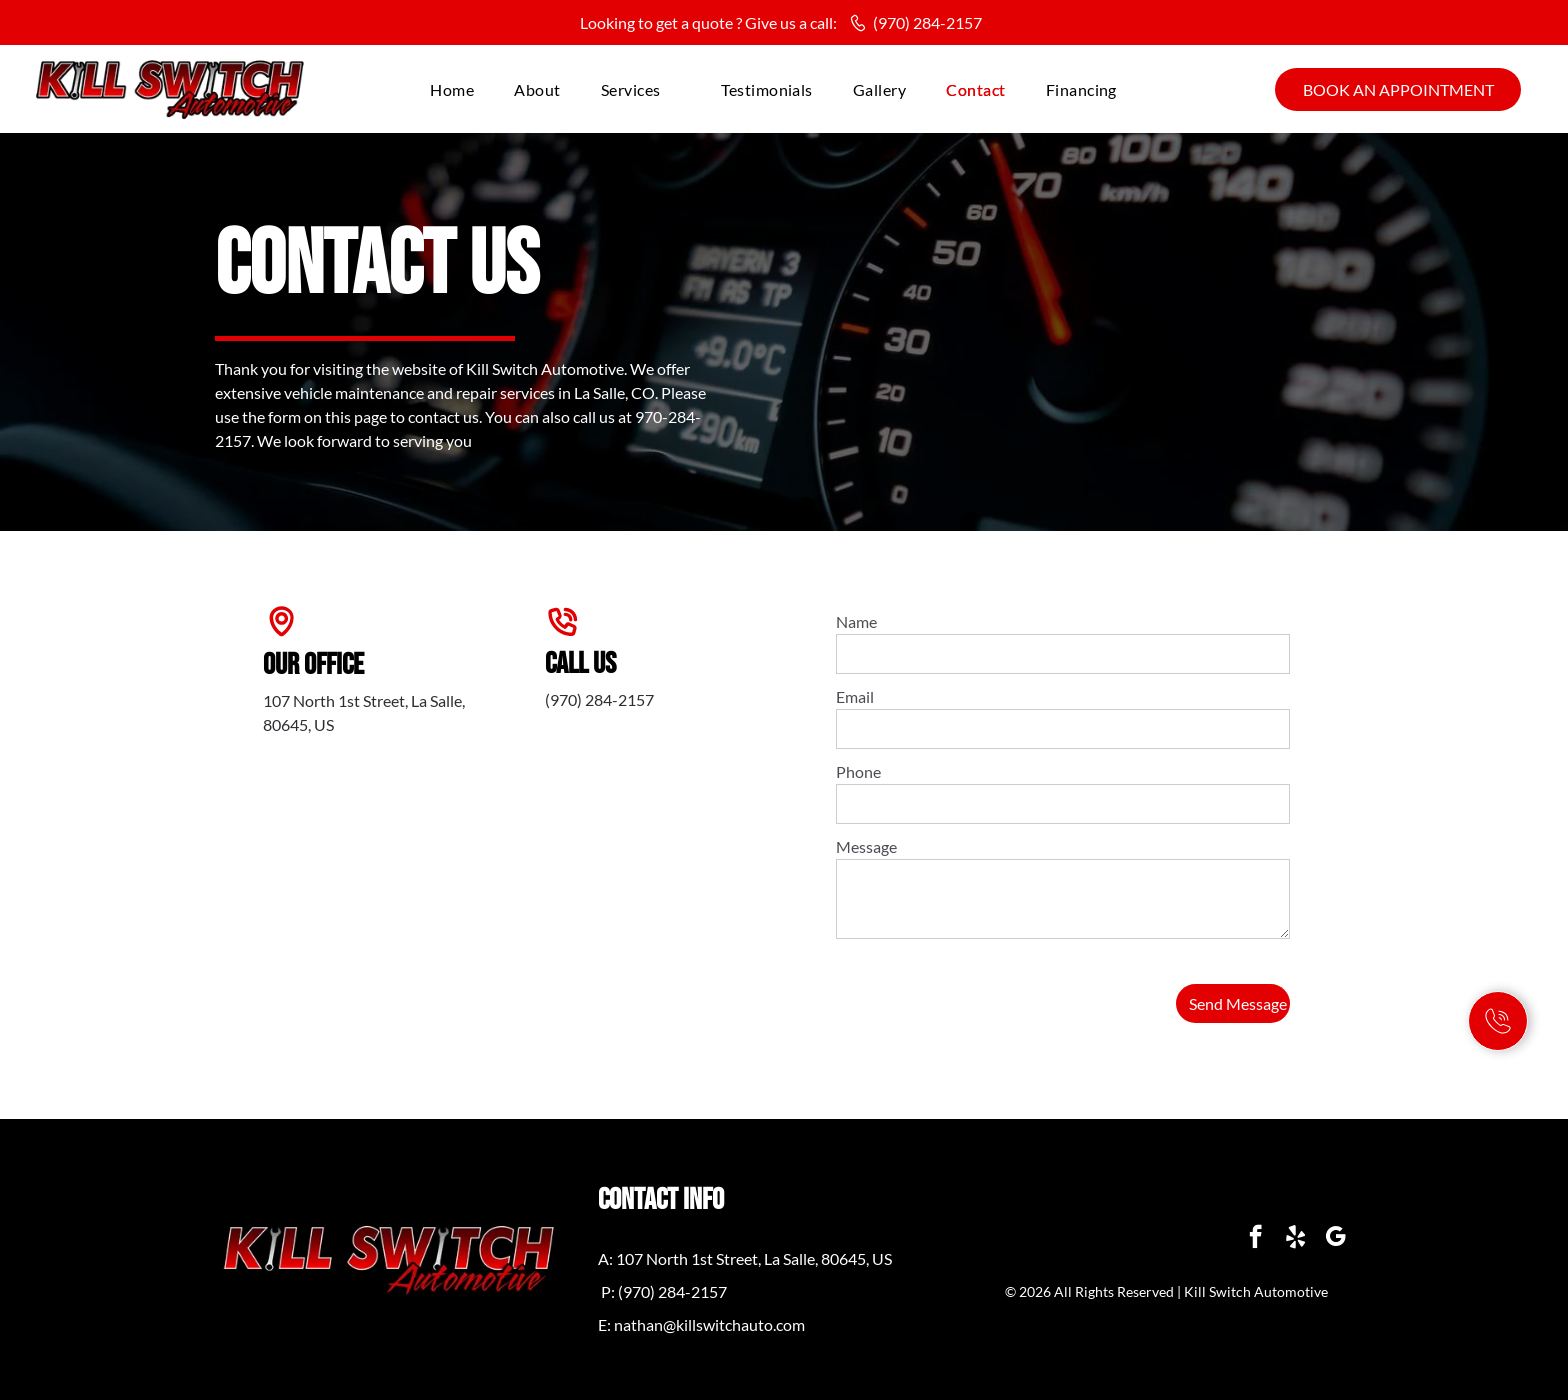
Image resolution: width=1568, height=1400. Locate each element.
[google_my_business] (1335, 1239)
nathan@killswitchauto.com (709, 1324)
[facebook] (1255, 1239)
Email (855, 696)
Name (856, 621)
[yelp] (1295, 1239)
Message (866, 846)
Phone (858, 771)
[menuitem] (452, 89)
